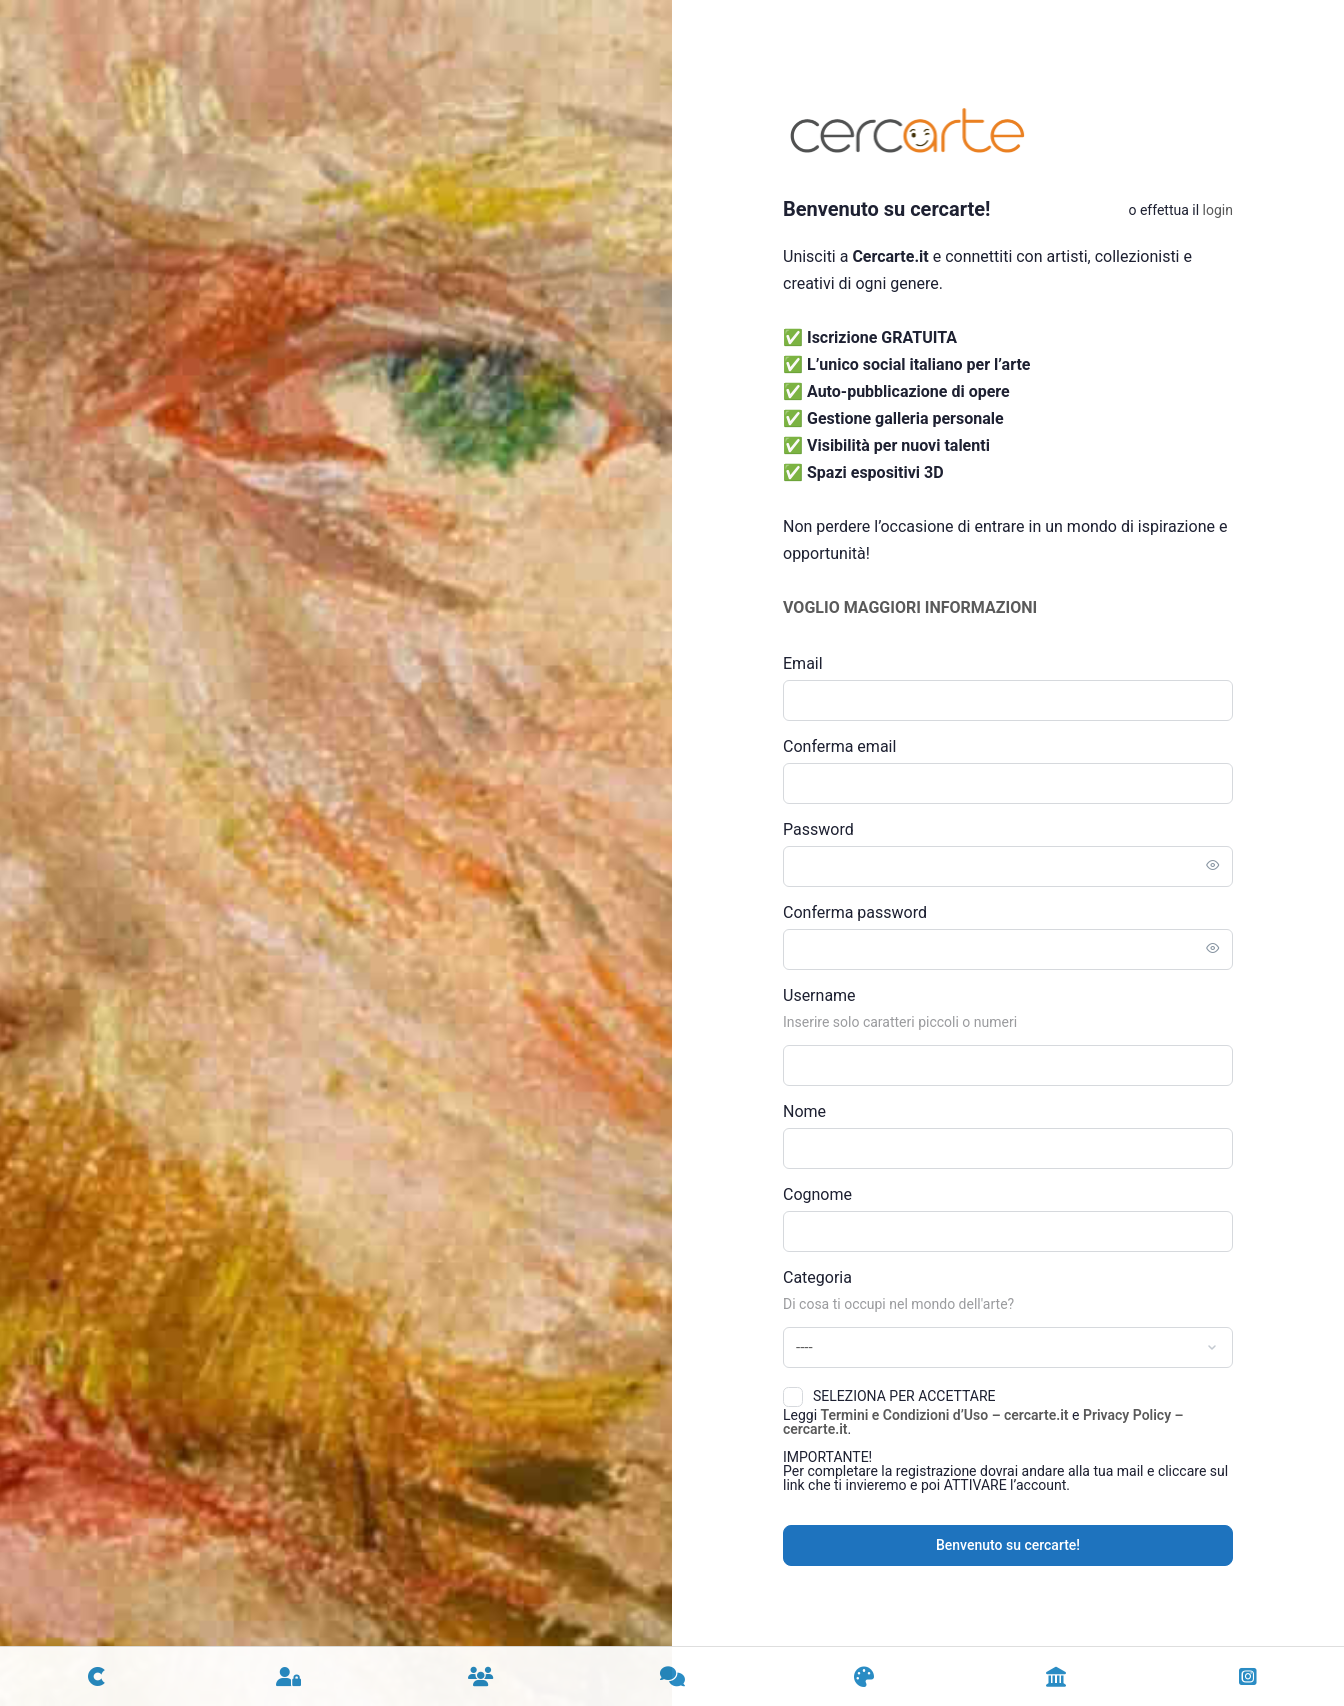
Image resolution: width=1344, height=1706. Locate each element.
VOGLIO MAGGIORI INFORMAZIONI (910, 607)
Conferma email (839, 746)
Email (803, 663)
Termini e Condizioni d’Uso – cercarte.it (945, 1415)
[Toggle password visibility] (1213, 866)
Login (1218, 210)
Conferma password (855, 912)
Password (818, 829)
